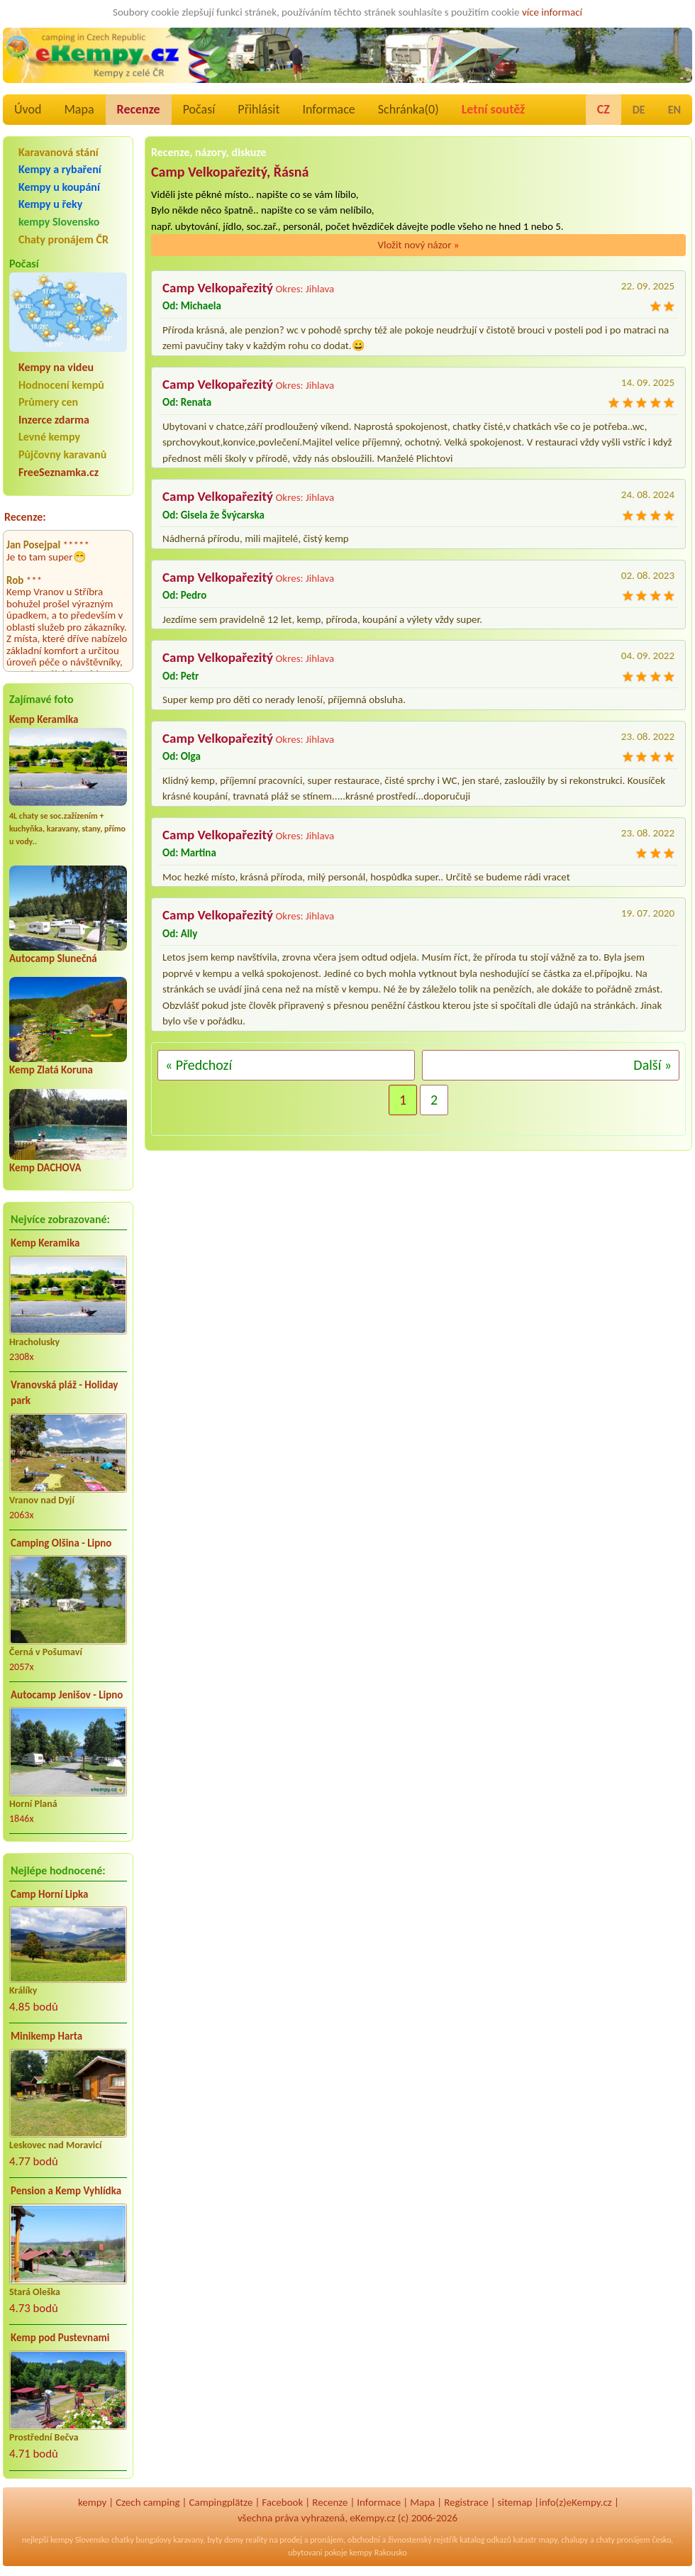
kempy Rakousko (378, 2553)
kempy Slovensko (58, 221)
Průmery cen (48, 402)
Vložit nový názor (418, 244)
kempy (92, 2502)
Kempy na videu (56, 367)
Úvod (27, 109)
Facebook (282, 2502)
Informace (328, 109)
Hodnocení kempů (61, 385)
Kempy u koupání (59, 187)
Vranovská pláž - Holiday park (64, 1393)
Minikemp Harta (46, 2036)
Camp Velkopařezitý (217, 288)
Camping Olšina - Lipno (61, 1543)
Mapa (79, 109)
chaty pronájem (623, 2540)
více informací (552, 12)
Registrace (466, 2502)
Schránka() (408, 109)
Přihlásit (258, 109)
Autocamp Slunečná (53, 958)
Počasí (199, 109)
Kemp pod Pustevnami (60, 2337)
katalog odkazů (485, 2540)
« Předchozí (198, 1064)
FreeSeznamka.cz (58, 472)
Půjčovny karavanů (62, 454)
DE (639, 109)
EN (674, 109)
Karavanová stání (58, 152)
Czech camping (147, 2502)
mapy (547, 2540)
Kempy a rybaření (59, 169)
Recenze (138, 109)
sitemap (515, 2502)
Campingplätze (221, 2502)
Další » (652, 1064)
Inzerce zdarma (53, 419)
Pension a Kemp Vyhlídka (66, 2190)
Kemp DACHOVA (45, 1167)
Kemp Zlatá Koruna (51, 1069)
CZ (603, 109)
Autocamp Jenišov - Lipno (67, 1694)
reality (256, 2540)
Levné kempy (49, 436)
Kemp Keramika (43, 719)
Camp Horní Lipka (49, 1894)
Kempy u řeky (50, 204)
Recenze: (25, 517)
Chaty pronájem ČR (63, 239)
